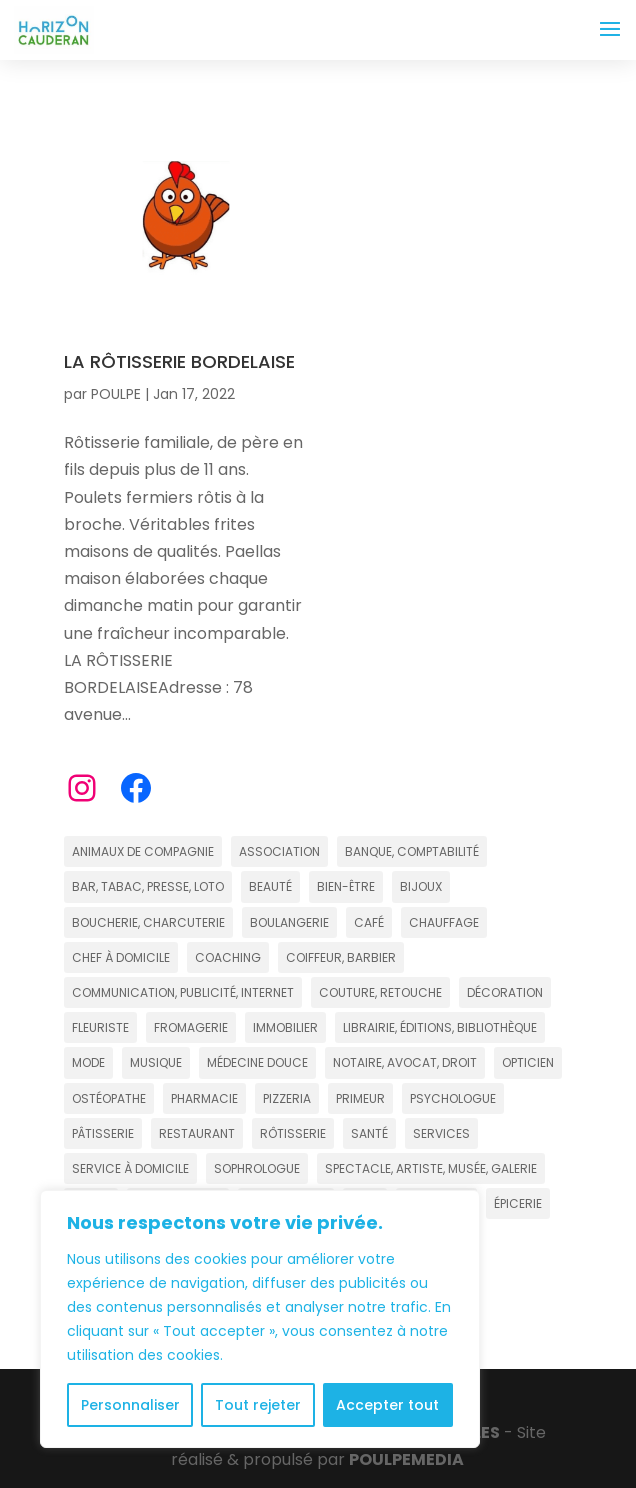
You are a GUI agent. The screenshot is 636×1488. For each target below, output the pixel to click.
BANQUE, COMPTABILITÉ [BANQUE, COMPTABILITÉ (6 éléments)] (412, 851)
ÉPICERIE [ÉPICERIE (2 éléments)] (518, 1203)
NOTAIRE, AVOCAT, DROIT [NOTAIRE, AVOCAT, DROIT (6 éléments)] (405, 1062)
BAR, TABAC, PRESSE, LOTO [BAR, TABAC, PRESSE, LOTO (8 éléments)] (148, 886)
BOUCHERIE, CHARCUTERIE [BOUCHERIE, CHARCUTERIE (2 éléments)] (148, 922)
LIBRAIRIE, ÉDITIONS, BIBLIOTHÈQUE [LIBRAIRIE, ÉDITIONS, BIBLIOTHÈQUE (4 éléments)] (440, 1027)
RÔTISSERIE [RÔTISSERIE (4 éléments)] (293, 1133)
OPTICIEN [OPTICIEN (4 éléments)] (528, 1062)
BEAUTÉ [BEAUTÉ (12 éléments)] (270, 886)
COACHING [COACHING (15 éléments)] (228, 957)
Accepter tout (387, 1405)
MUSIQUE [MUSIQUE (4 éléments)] (156, 1062)
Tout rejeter (258, 1405)
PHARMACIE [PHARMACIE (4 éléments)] (204, 1098)
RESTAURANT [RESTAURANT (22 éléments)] (197, 1133)
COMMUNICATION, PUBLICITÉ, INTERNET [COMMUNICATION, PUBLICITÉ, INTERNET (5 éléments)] (183, 992)
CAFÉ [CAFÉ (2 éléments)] (369, 922)
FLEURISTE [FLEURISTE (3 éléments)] (100, 1027)
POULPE (116, 394)
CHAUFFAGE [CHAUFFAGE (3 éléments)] (444, 922)
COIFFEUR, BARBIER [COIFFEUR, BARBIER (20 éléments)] (341, 957)
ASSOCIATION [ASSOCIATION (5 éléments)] (279, 851)
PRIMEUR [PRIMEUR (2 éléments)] (360, 1098)
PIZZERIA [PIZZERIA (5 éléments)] (287, 1098)
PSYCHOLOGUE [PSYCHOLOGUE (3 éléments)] (453, 1098)
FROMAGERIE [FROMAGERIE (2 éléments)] (191, 1027)
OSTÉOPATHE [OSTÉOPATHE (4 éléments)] (109, 1098)
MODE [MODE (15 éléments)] (88, 1062)
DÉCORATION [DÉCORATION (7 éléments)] (505, 992)
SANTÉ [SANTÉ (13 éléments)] (369, 1133)
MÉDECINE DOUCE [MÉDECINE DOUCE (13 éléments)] (257, 1062)
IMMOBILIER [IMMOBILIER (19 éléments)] (285, 1027)
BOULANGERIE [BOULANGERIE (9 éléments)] (289, 922)
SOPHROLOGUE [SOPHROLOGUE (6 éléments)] (257, 1168)
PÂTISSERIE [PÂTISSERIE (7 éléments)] (103, 1133)
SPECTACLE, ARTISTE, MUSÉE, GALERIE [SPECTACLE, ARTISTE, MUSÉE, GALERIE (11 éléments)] (431, 1168)
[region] (260, 1319)
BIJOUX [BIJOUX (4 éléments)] (421, 886)
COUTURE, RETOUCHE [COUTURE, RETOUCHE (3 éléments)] (380, 992)
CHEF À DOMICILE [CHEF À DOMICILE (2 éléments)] (121, 957)
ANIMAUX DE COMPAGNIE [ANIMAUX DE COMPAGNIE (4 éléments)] (143, 851)
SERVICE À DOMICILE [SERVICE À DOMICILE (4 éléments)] (130, 1168)
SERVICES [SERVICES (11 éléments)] (441, 1133)
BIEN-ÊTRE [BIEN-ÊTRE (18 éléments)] (346, 886)
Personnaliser (130, 1405)
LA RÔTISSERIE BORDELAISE (179, 361)
